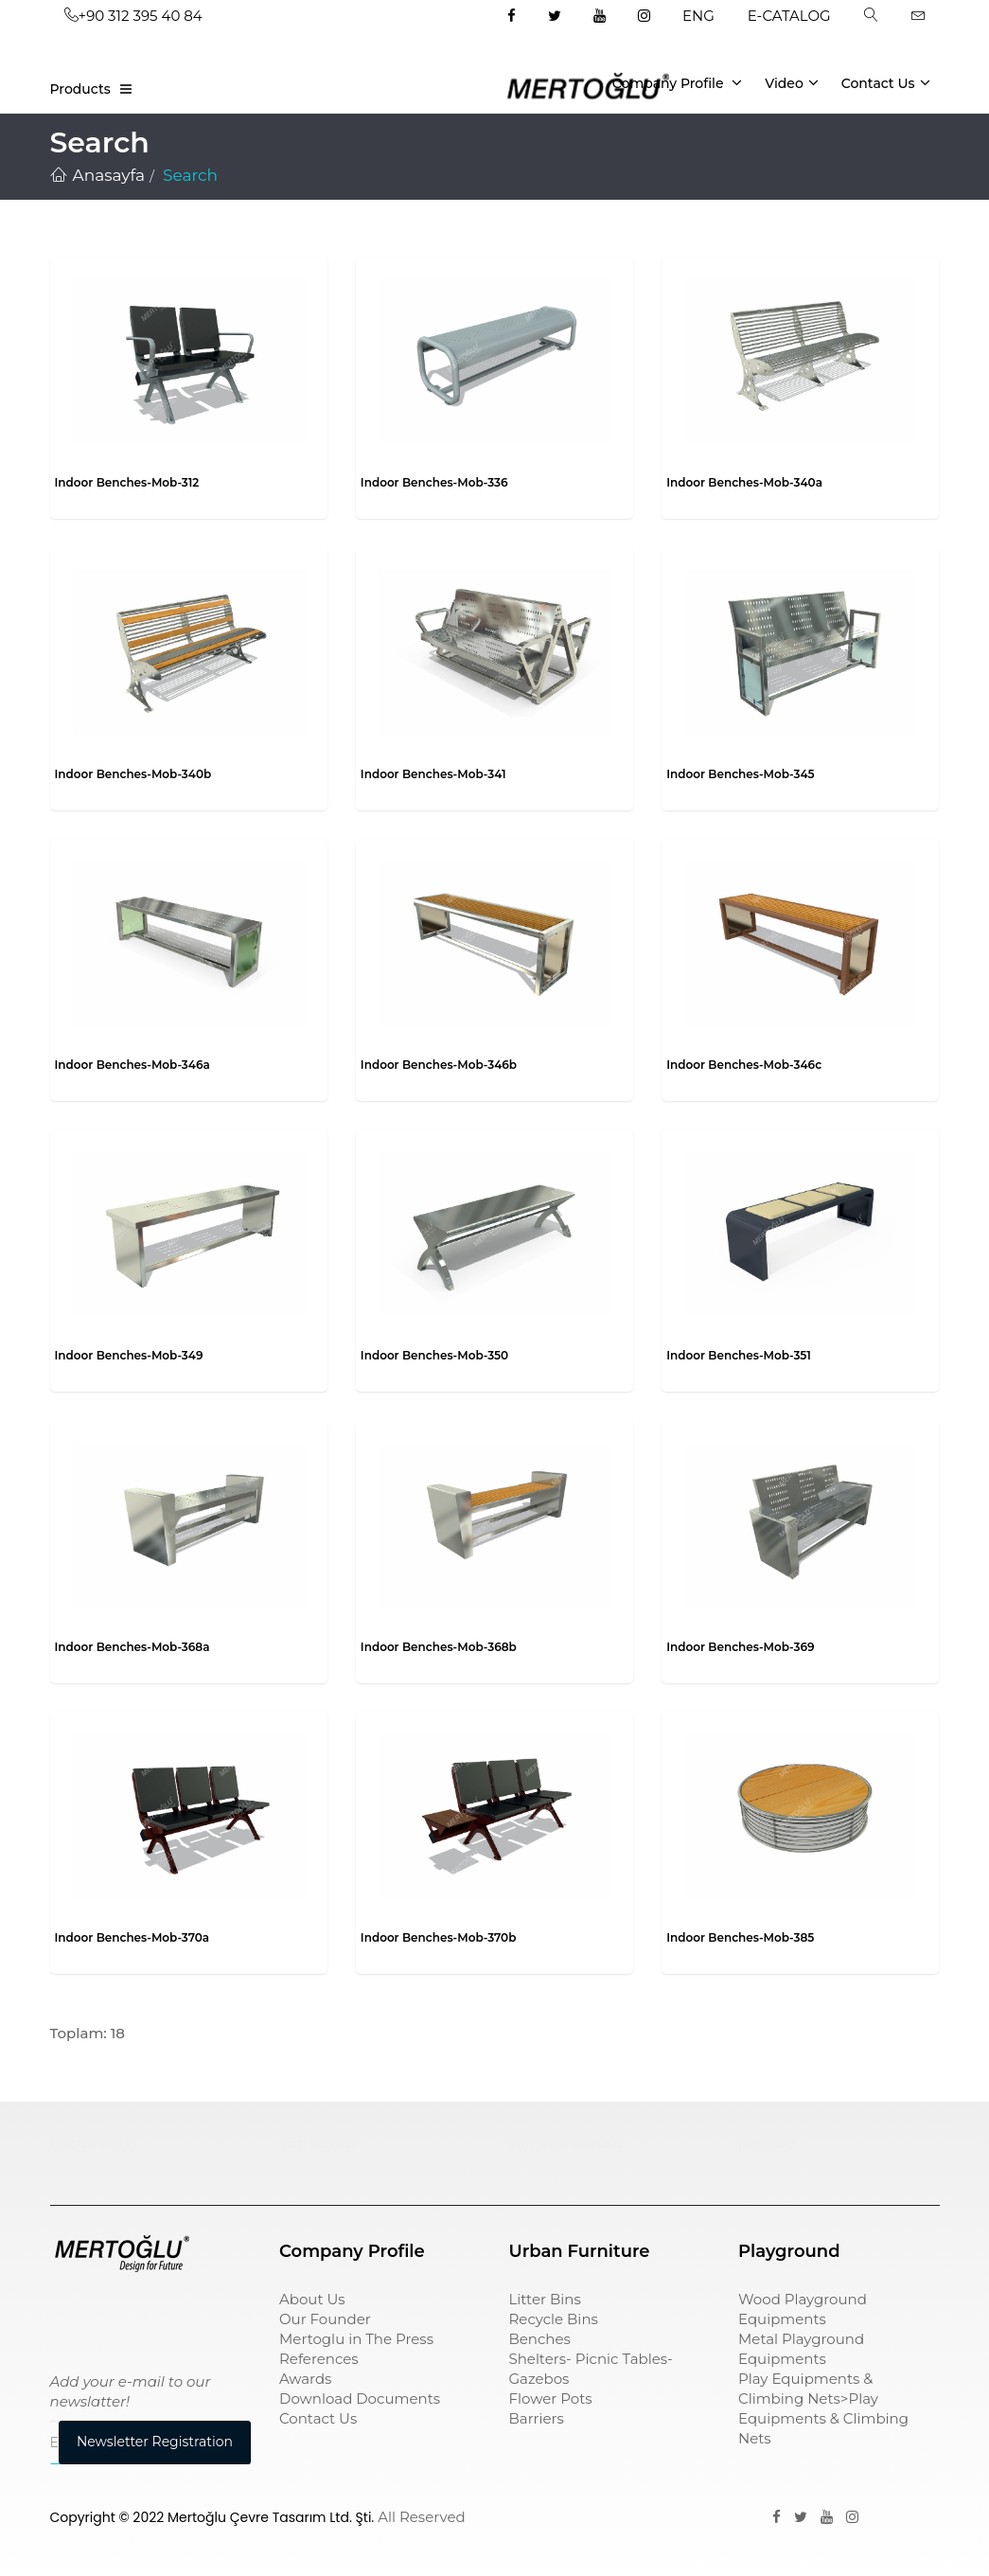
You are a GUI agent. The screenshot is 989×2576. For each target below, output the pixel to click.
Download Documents (359, 2398)
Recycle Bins (553, 2319)
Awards (305, 2379)
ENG (698, 16)
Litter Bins (545, 2299)
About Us (312, 2299)
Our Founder (325, 2319)
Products (80, 89)
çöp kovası (317, 2143)
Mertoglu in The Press (356, 2339)
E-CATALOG (789, 16)
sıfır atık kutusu (566, 2143)
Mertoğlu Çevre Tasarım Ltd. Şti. (271, 2517)
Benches (540, 2339)
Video (792, 82)
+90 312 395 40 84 (133, 16)
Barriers (536, 2418)
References (319, 2359)
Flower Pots (550, 2398)
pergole (766, 2143)
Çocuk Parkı (94, 2143)
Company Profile (677, 82)
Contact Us (885, 82)
